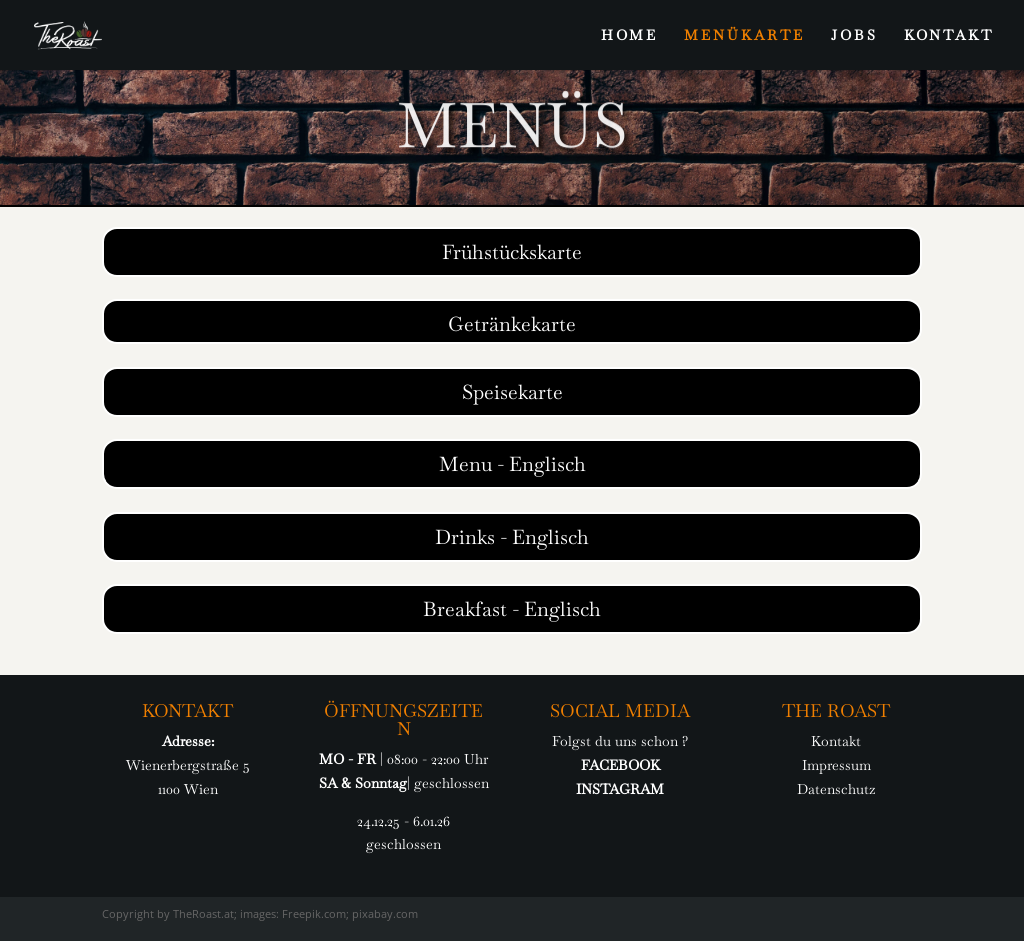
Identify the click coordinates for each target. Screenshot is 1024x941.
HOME (629, 36)
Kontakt (836, 741)
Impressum (836, 765)
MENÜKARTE (744, 36)
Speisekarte (512, 392)
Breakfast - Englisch (512, 609)
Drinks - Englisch (512, 537)
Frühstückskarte (512, 252)
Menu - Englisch (512, 464)
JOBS (854, 36)
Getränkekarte (512, 324)
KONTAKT (949, 36)
